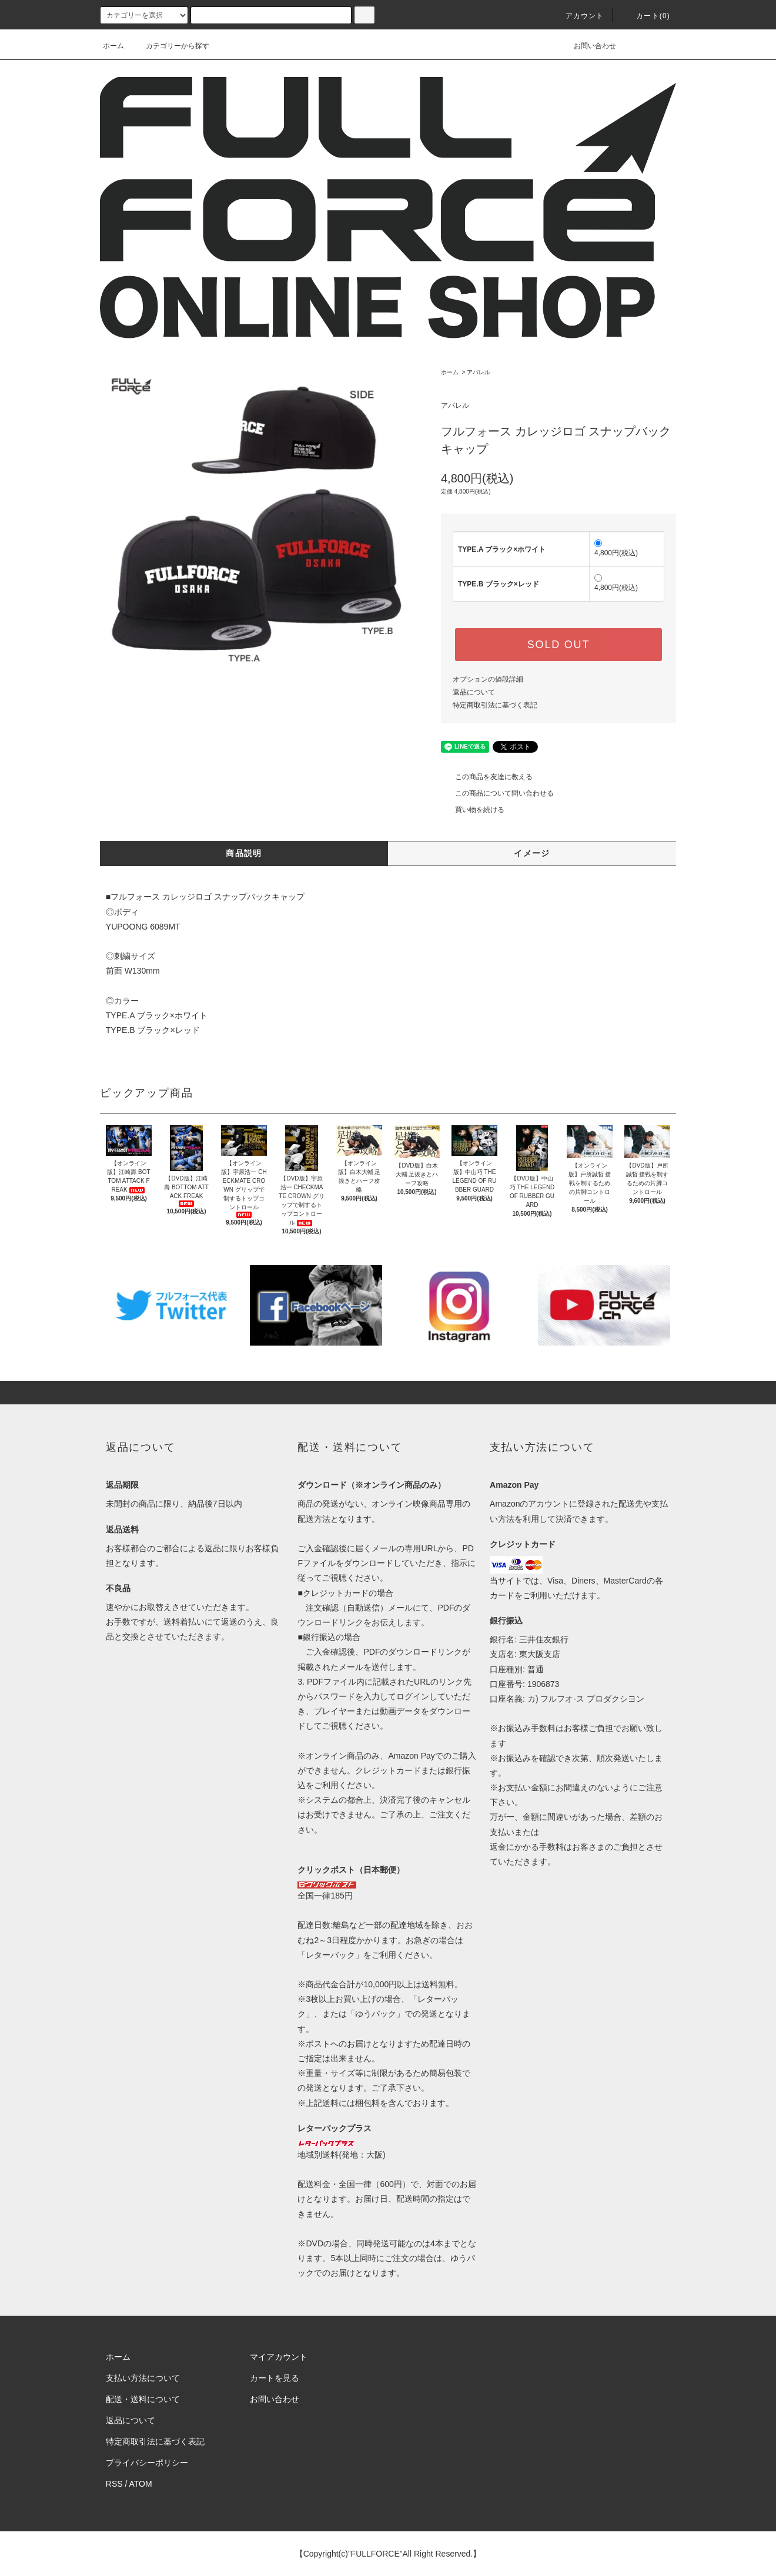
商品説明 (244, 853)
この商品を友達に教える (487, 777)
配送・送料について (143, 2399)
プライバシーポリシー (147, 2462)
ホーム (113, 46)
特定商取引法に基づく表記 (495, 705)
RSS (114, 2483)
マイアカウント (278, 2357)
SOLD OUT (558, 644)
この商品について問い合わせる (497, 793)
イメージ (532, 853)
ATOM (140, 2483)
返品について (474, 692)
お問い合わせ (588, 46)
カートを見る (274, 2378)
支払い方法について (143, 2378)
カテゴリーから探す (170, 46)
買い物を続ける (472, 810)
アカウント (577, 16)
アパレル (478, 372)
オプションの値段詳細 (488, 679)
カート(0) (646, 16)
